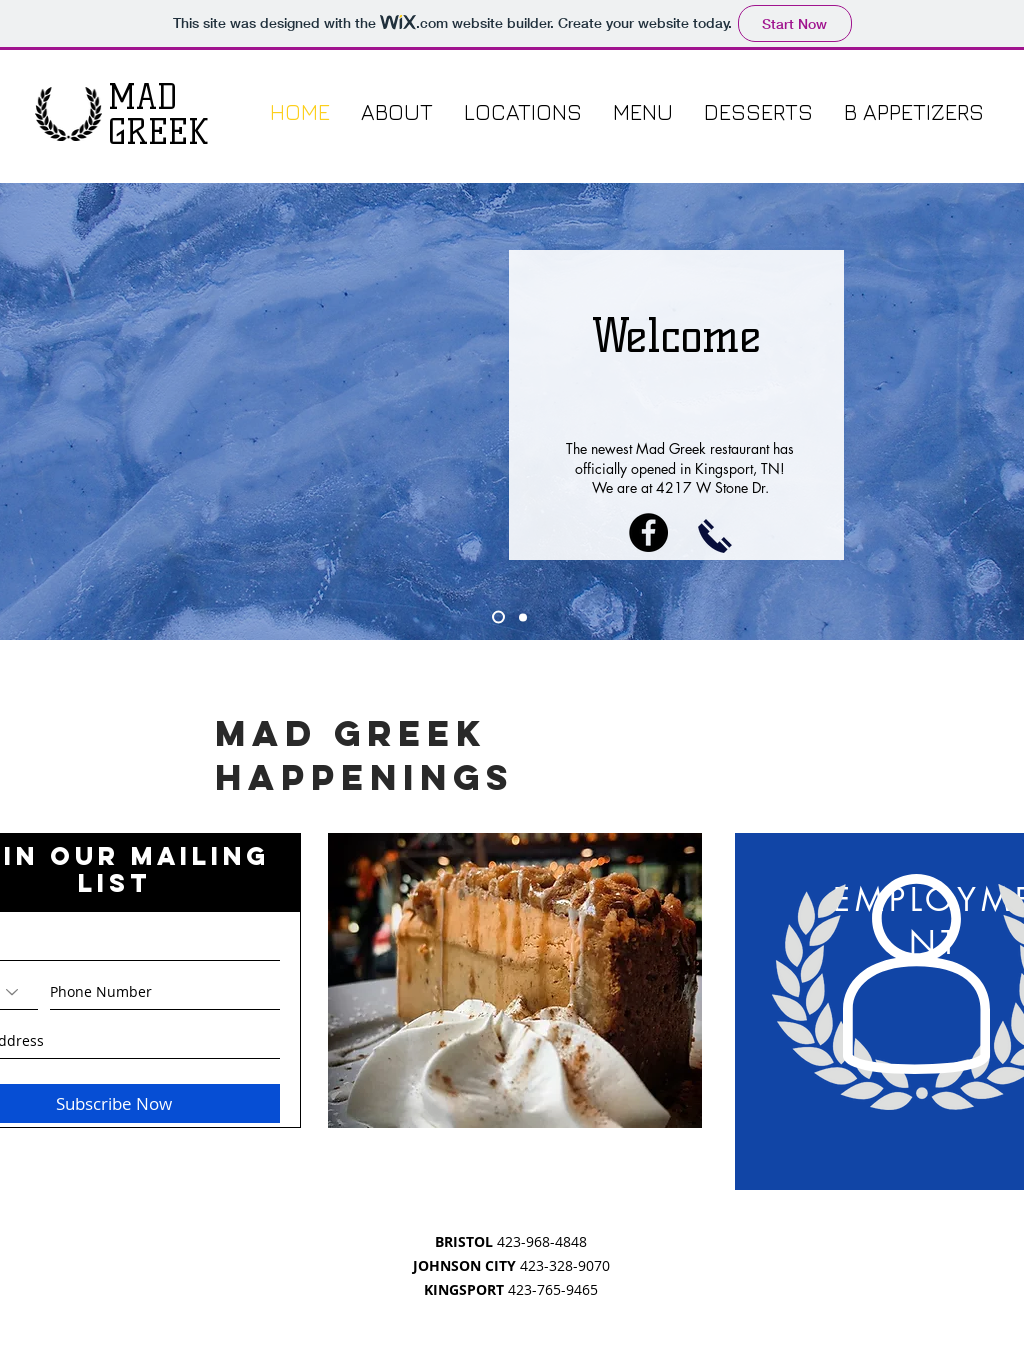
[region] (515, 980)
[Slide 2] (498, 617)
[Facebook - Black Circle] (648, 532)
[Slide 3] (523, 617)
